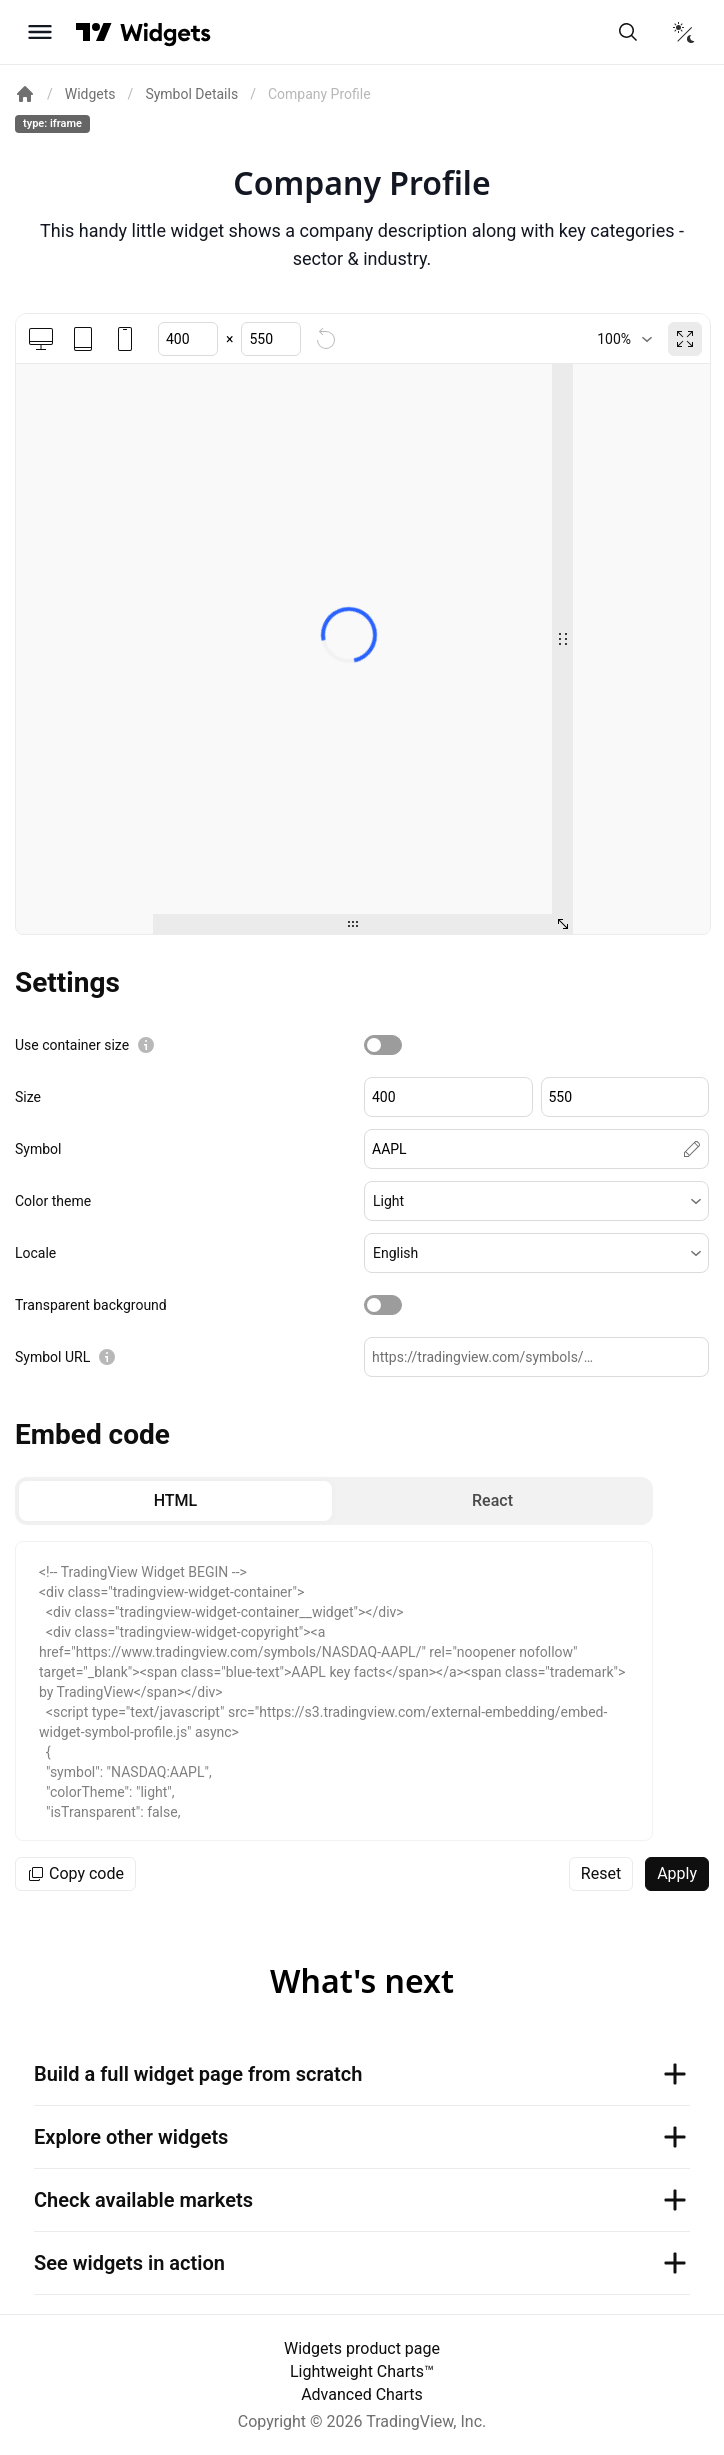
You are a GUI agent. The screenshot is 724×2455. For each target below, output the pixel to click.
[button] (536, 1201)
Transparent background (91, 1305)
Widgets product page (362, 2348)
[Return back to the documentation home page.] (25, 94)
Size (28, 1097)
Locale (35, 1253)
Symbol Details (191, 94)
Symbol (38, 1149)
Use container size (72, 1045)
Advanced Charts (362, 2394)
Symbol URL (52, 1357)
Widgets (90, 94)
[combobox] (624, 339)
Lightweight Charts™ (362, 2371)
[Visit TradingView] (94, 32)
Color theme (53, 1201)
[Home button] (165, 32)
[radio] (175, 1501)
